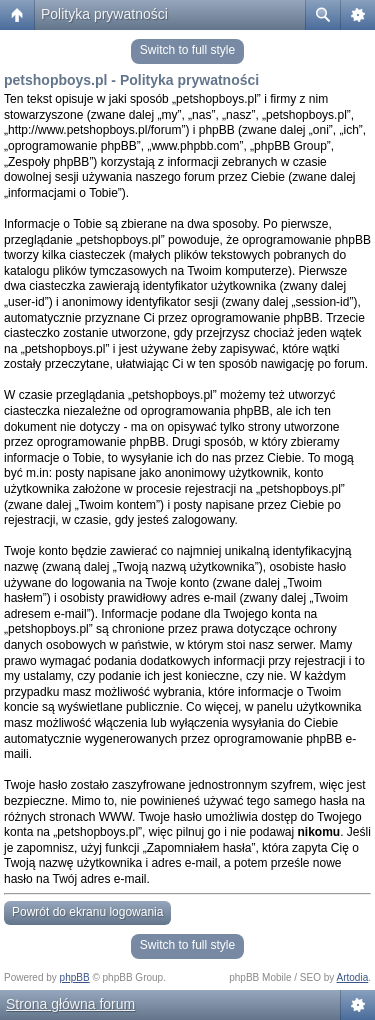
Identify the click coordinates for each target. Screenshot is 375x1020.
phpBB (75, 977)
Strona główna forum (70, 1004)
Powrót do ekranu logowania (87, 912)
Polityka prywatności (104, 14)
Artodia (353, 977)
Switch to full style (187, 50)
